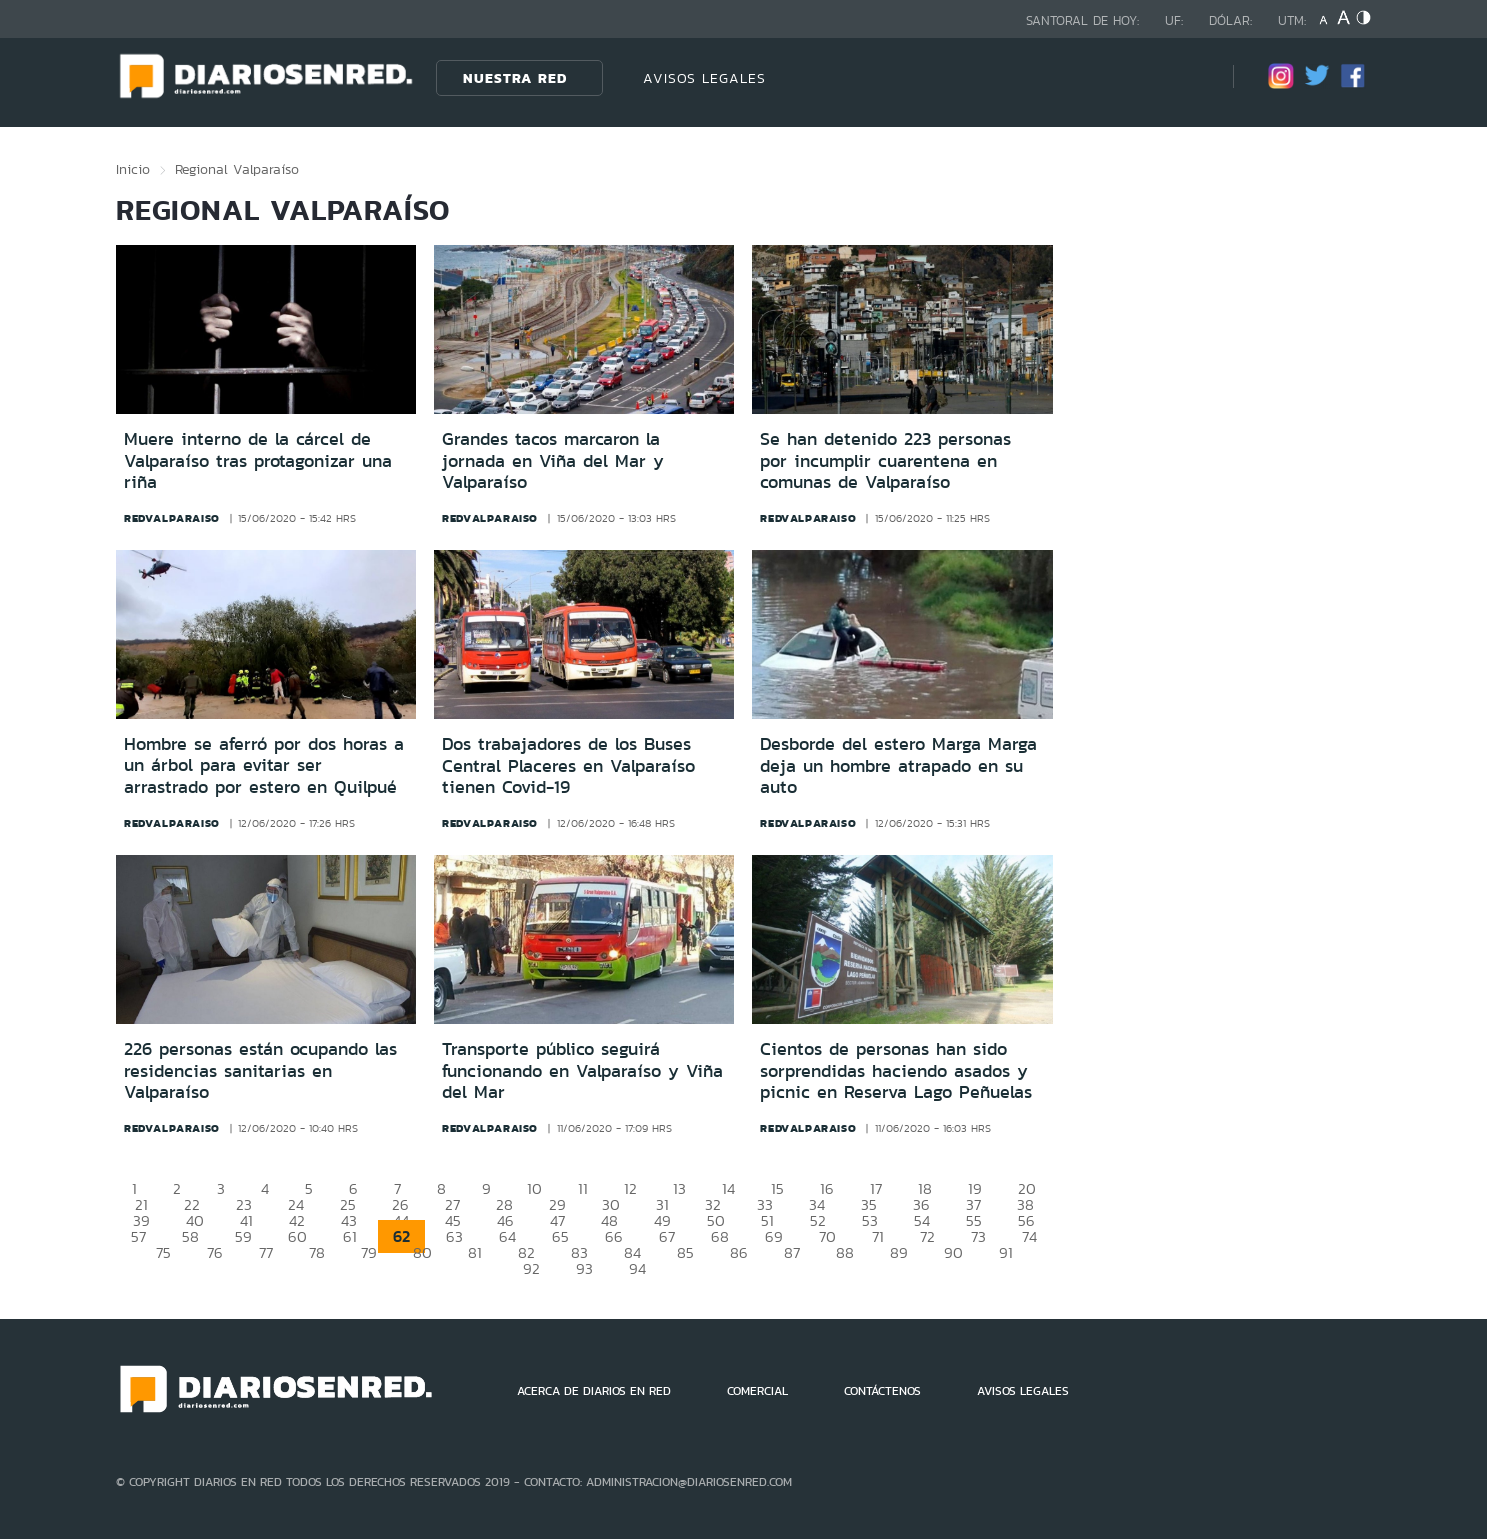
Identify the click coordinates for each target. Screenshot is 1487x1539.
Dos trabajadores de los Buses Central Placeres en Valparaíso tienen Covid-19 (568, 765)
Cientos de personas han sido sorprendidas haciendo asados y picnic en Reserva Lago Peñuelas (896, 1070)
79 (369, 1252)
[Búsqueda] (1188, 77)
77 (266, 1252)
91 (1006, 1252)
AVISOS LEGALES (704, 78)
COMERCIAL (757, 1391)
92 (531, 1268)
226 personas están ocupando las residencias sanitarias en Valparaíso (260, 1070)
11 (583, 1188)
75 (163, 1252)
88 (845, 1252)
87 (792, 1252)
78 (317, 1252)
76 (215, 1252)
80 (422, 1252)
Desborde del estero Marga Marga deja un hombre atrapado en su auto (898, 765)
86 (739, 1252)
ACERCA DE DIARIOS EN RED (594, 1391)
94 (637, 1268)
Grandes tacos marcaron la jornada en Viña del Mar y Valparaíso (553, 460)
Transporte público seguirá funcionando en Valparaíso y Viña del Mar (582, 1070)
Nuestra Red (515, 78)
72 (927, 1236)
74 (1029, 1236)
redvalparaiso (172, 518)
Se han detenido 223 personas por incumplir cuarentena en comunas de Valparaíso (885, 460)
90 (953, 1252)
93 (584, 1268)
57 (138, 1236)
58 (190, 1236)
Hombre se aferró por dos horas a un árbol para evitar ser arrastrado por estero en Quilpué (264, 765)
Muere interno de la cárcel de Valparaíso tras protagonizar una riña (258, 460)
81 (475, 1252)
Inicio (133, 169)
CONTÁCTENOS (882, 1391)
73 (978, 1236)
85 (685, 1252)
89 (899, 1252)
